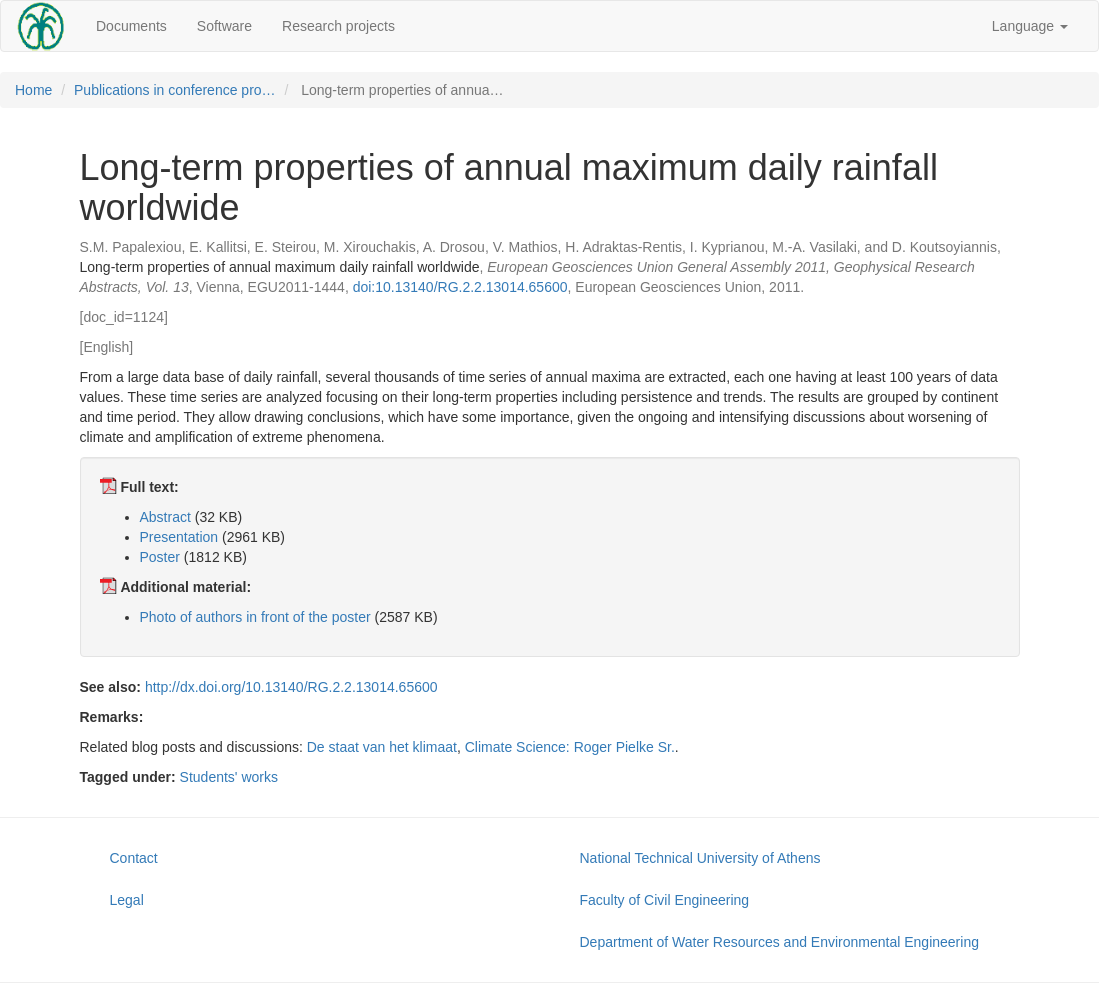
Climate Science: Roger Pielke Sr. (570, 747)
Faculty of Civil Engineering (665, 900)
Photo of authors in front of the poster (255, 617)
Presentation (179, 537)
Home (33, 90)
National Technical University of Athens (700, 858)
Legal (127, 900)
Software (224, 26)
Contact (134, 858)
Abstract (165, 517)
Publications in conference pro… (175, 90)
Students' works (229, 777)
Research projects (338, 26)
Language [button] (1030, 26)
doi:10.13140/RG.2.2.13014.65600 (460, 287)
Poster (160, 557)
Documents (131, 26)
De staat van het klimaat (382, 747)
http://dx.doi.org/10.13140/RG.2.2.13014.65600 (291, 687)
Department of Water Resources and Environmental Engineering (779, 942)
